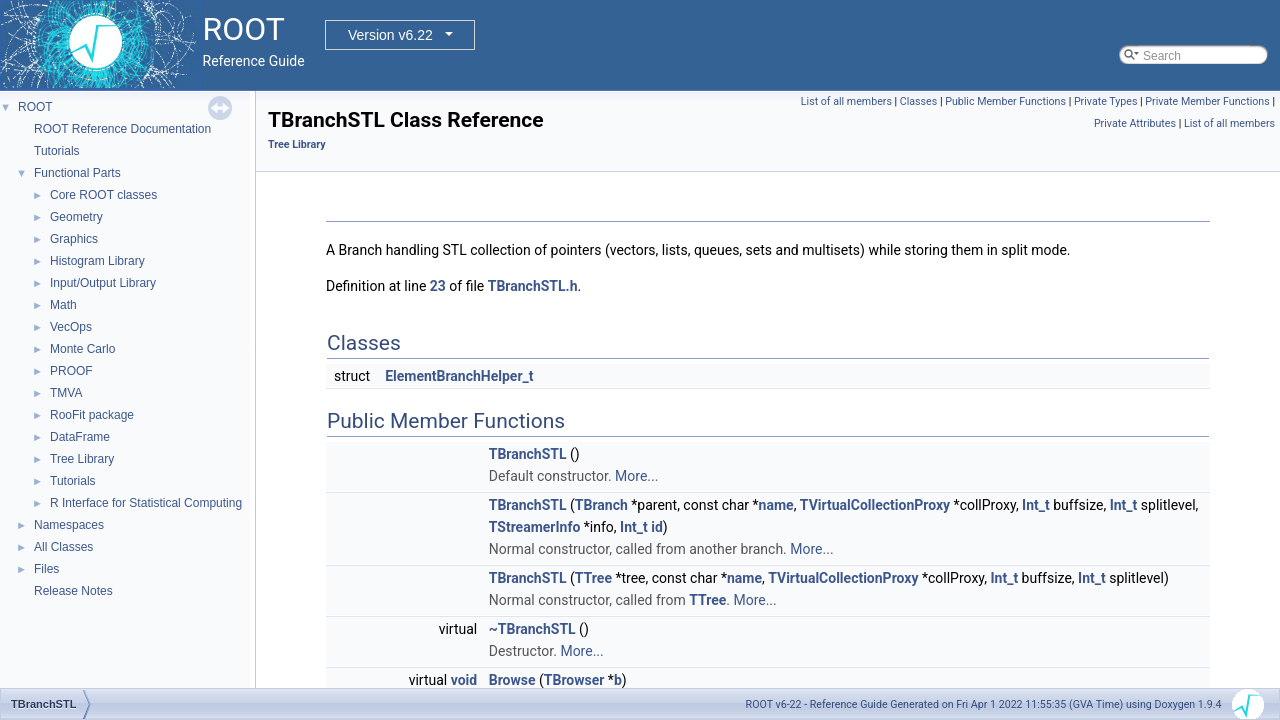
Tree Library (82, 459)
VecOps (71, 327)
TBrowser (574, 680)
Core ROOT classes (103, 195)
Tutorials (57, 151)
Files (46, 569)
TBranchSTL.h (533, 286)
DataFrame (80, 437)
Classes (918, 101)
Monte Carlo (82, 349)
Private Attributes (1135, 123)
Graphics (74, 239)
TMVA (66, 393)
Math (63, 305)
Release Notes (73, 591)
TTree (593, 578)
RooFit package (92, 415)
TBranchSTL (528, 454)
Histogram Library (97, 261)
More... (636, 476)
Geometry (76, 217)
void (464, 680)
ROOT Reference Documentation (122, 129)
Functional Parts (77, 173)
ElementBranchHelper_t (459, 376)
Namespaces (69, 525)
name (776, 505)
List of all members (846, 101)
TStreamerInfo (535, 527)
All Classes (63, 547)
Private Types (1106, 101)
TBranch (601, 505)
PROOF (71, 371)
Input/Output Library (103, 283)
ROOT (35, 107)
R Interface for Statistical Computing (146, 503)
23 (438, 286)
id (657, 527)
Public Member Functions (1005, 101)
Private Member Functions (1207, 101)
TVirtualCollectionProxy (875, 505)
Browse (512, 680)
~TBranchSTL (532, 629)
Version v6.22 (390, 35)
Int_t (1036, 505)
